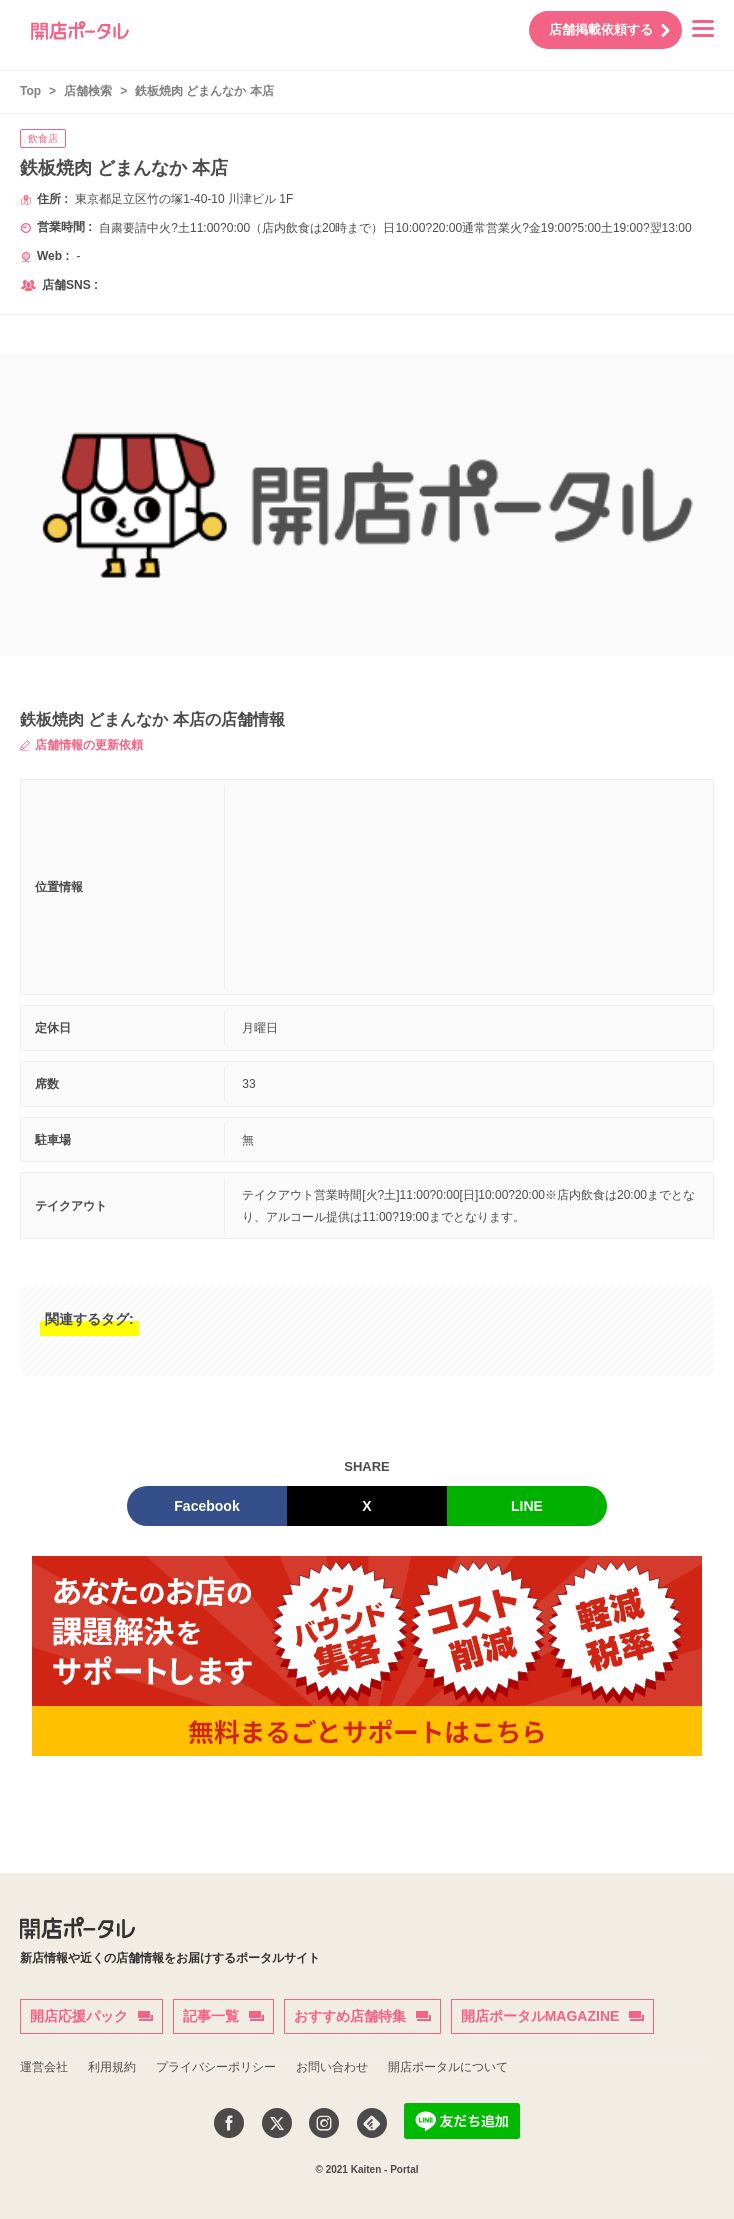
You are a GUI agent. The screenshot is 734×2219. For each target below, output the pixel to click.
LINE (527, 1506)
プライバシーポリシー (216, 2067)
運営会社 (44, 2067)
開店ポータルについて (448, 2067)
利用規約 (112, 2067)
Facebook (206, 1506)
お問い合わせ (332, 2067)
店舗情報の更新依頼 (81, 745)
